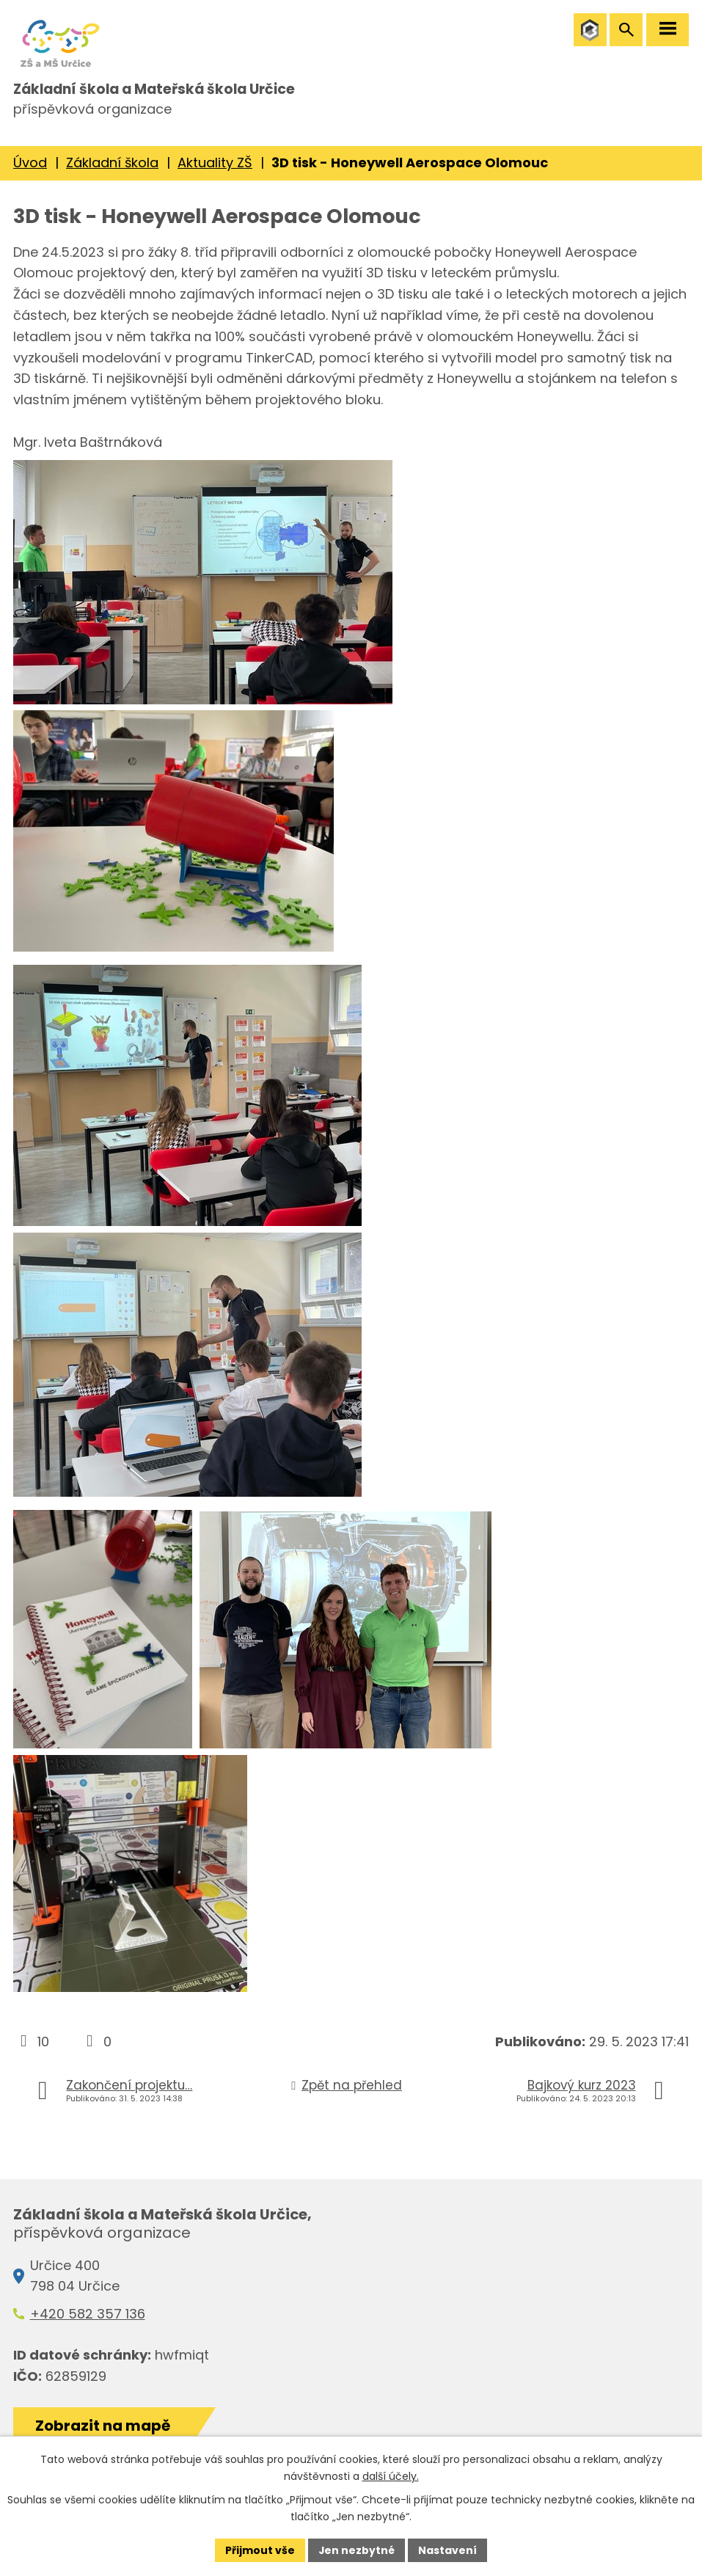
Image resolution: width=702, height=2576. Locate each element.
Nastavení (448, 2549)
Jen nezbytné (356, 2549)
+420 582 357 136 (87, 2318)
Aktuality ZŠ (215, 167)
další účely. (390, 2476)
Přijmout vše (260, 2549)
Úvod (30, 167)
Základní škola (112, 167)
